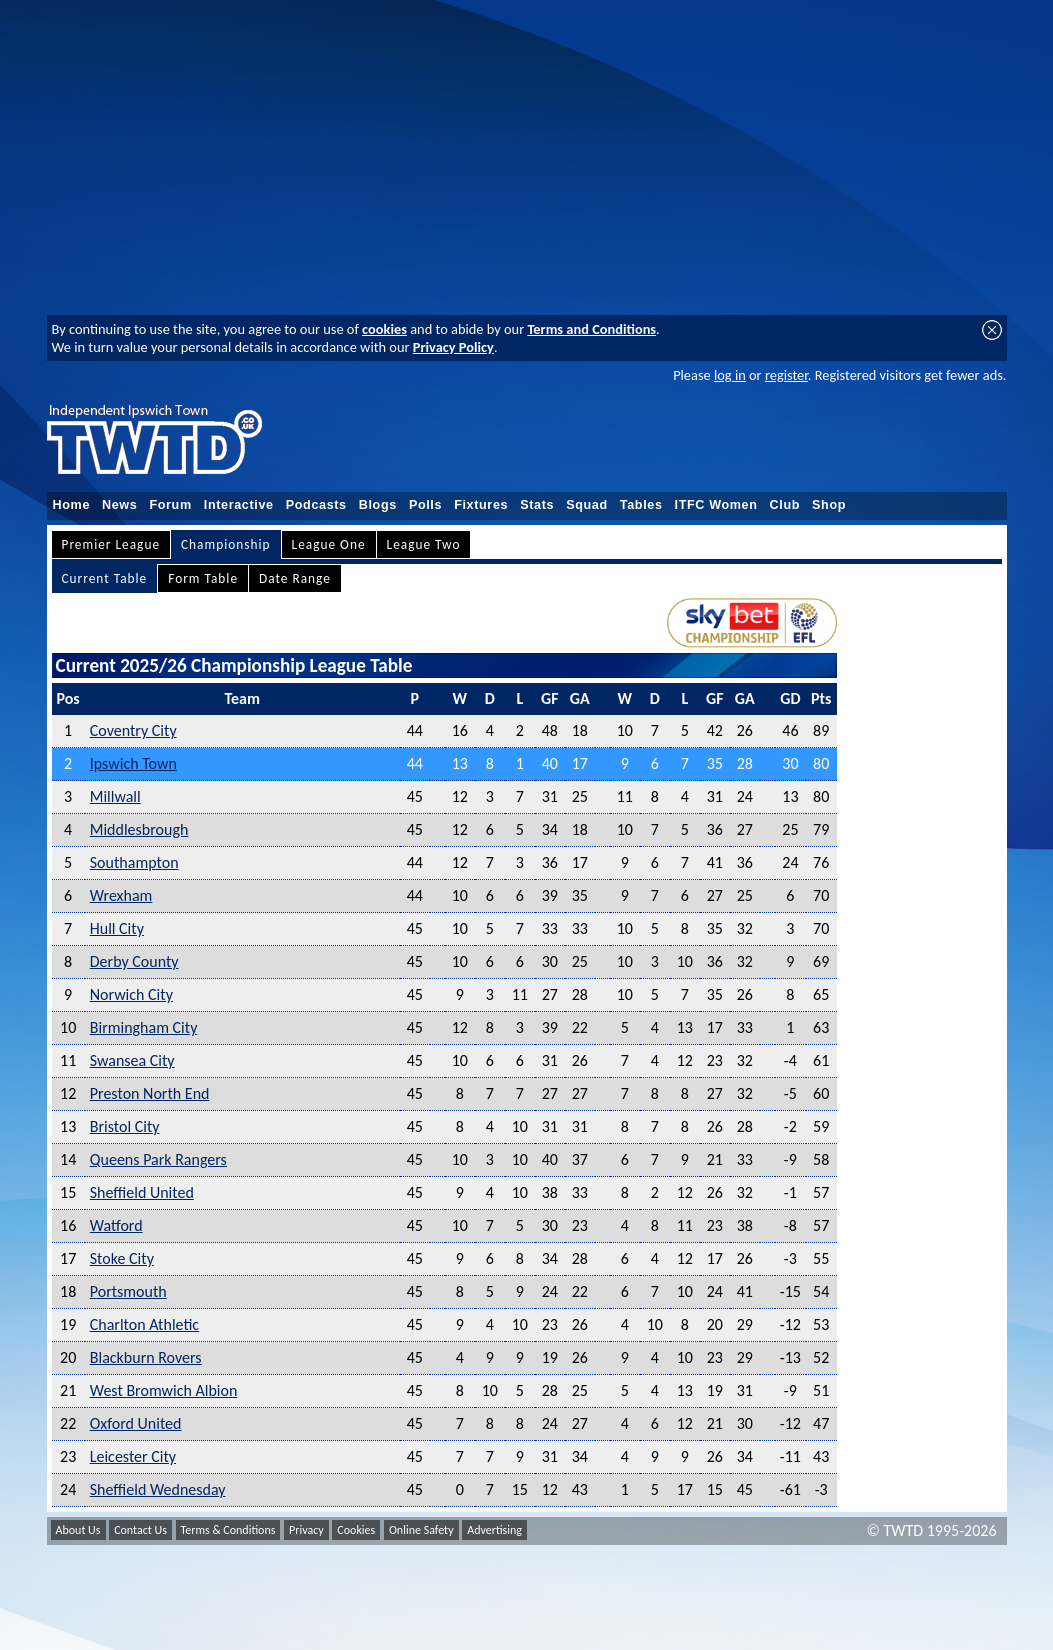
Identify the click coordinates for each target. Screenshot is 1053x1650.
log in (730, 375)
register (786, 375)
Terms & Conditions (228, 1530)
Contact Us (140, 1530)
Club (785, 505)
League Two (424, 544)
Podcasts (316, 505)
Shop (829, 505)
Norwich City (131, 994)
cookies (384, 329)
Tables (641, 505)
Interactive (239, 505)
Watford (116, 1225)
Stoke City (122, 1258)
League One (329, 544)
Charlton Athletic (144, 1324)
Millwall (115, 796)
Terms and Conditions (591, 329)
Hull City (117, 928)
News (119, 505)
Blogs (378, 505)
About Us (78, 1530)
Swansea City (132, 1060)
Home (72, 505)
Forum (170, 505)
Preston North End (150, 1093)
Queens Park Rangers (158, 1159)
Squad (587, 505)
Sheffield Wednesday (158, 1489)
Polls (425, 505)
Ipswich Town (133, 763)
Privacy (306, 1530)
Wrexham (121, 895)
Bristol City (125, 1126)
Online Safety (421, 1530)
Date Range (295, 578)
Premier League (111, 544)
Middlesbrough (139, 829)
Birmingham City (144, 1027)
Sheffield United (142, 1192)
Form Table (203, 578)
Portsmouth (128, 1291)
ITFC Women (716, 505)
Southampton (134, 862)
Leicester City (133, 1456)
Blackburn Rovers (146, 1357)
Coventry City (133, 730)
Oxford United (136, 1423)
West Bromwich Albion (164, 1390)
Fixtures (481, 505)
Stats (537, 505)
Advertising (494, 1530)
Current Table (105, 578)
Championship (226, 544)
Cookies (356, 1530)
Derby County (134, 961)
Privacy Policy (453, 347)
